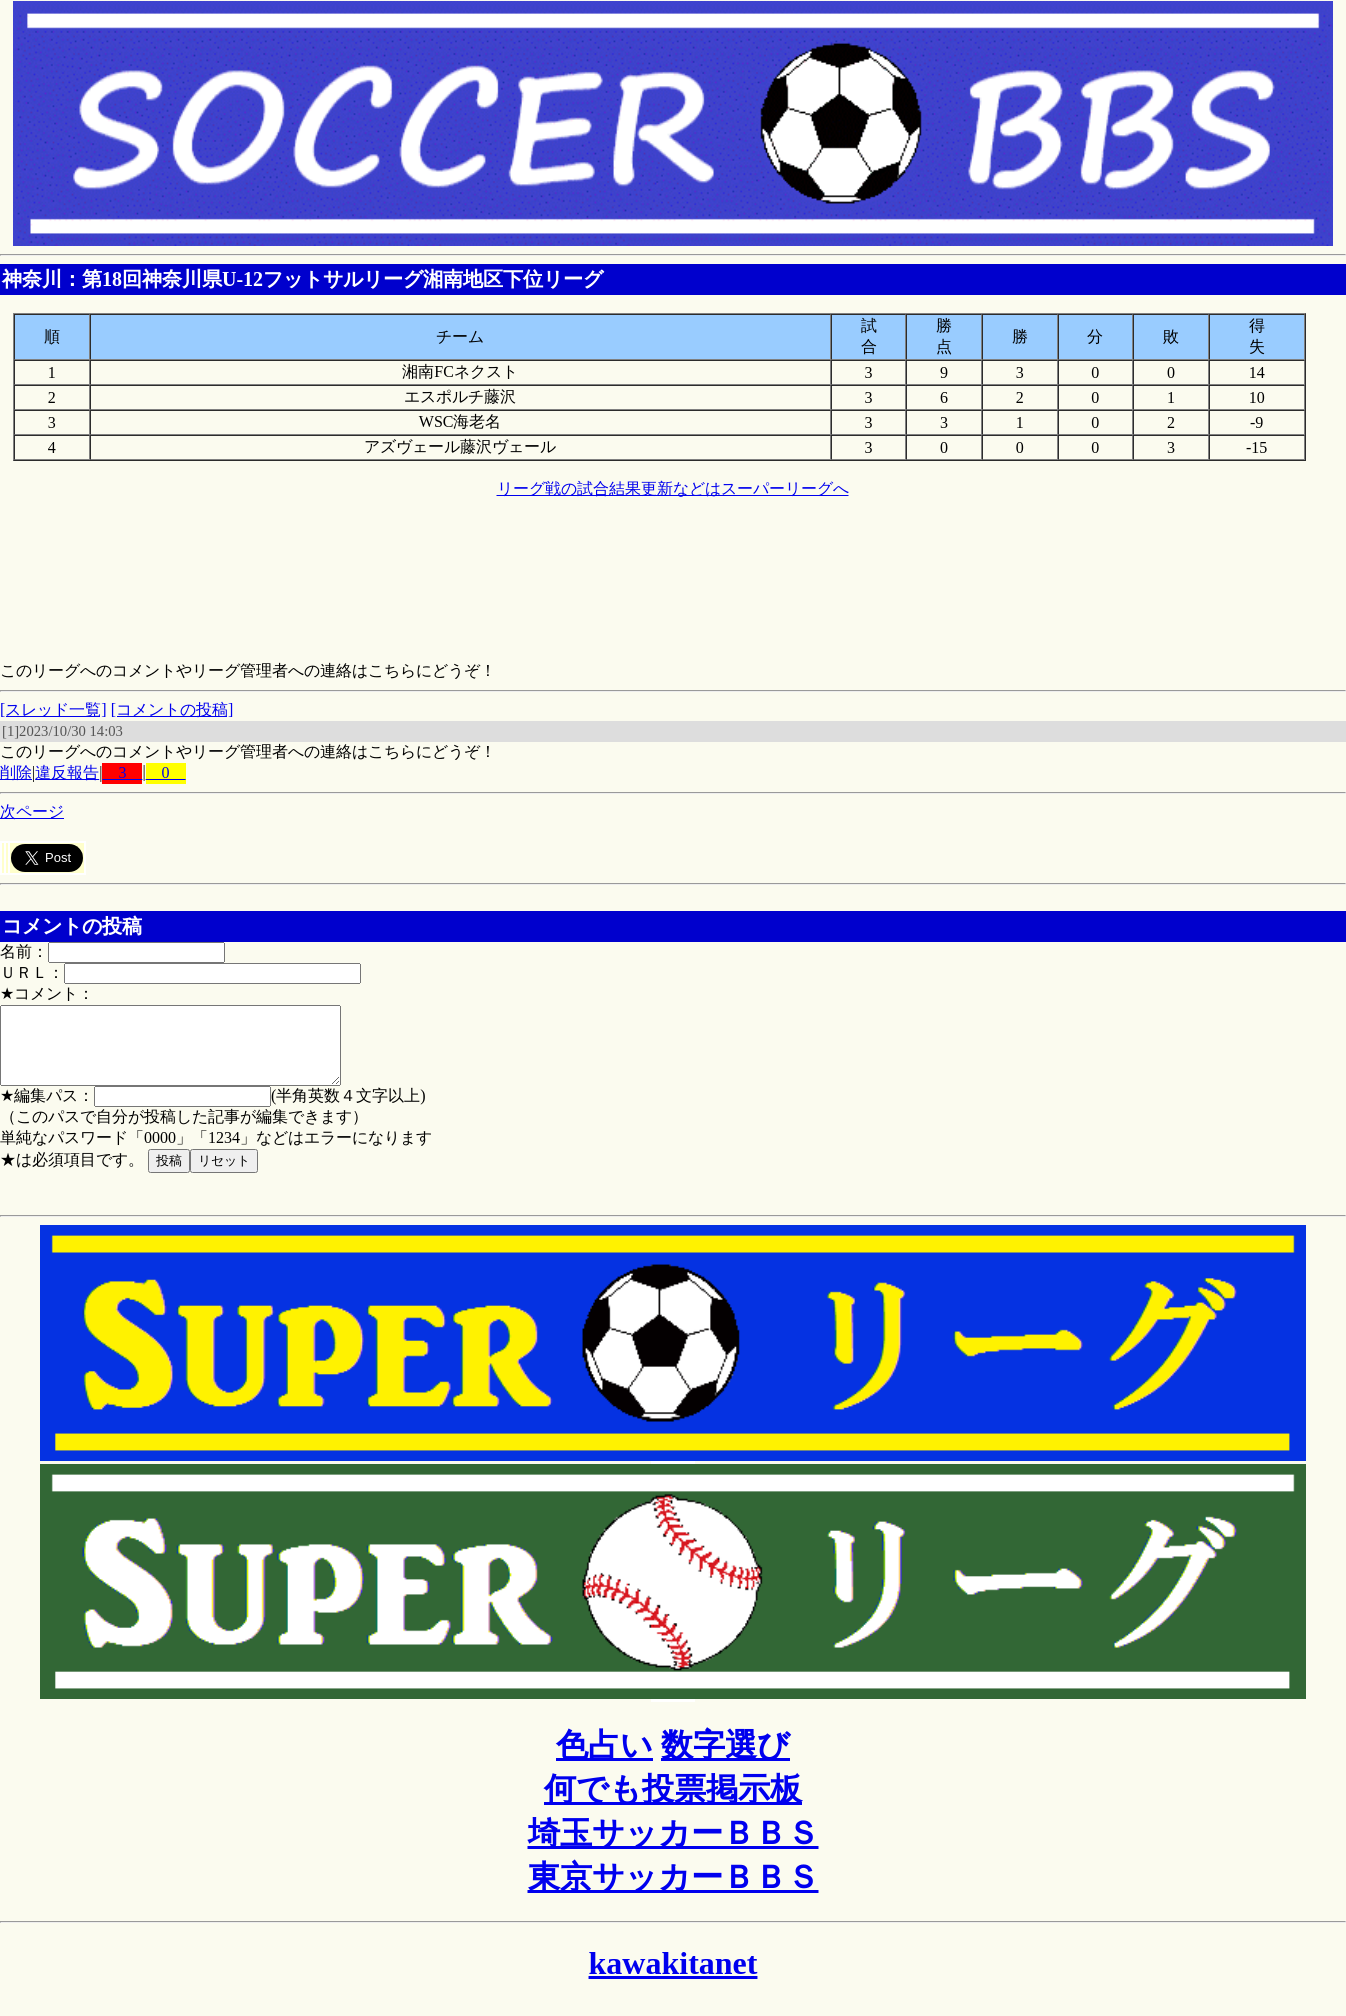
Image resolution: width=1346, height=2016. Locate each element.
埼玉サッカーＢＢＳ (673, 1848)
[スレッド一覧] (53, 709)
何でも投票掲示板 (673, 1804)
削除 (16, 772)
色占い (604, 1760)
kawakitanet (673, 1978)
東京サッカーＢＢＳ (673, 1892)
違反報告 (67, 772)
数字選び (725, 1760)
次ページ (32, 811)
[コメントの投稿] (172, 709)
